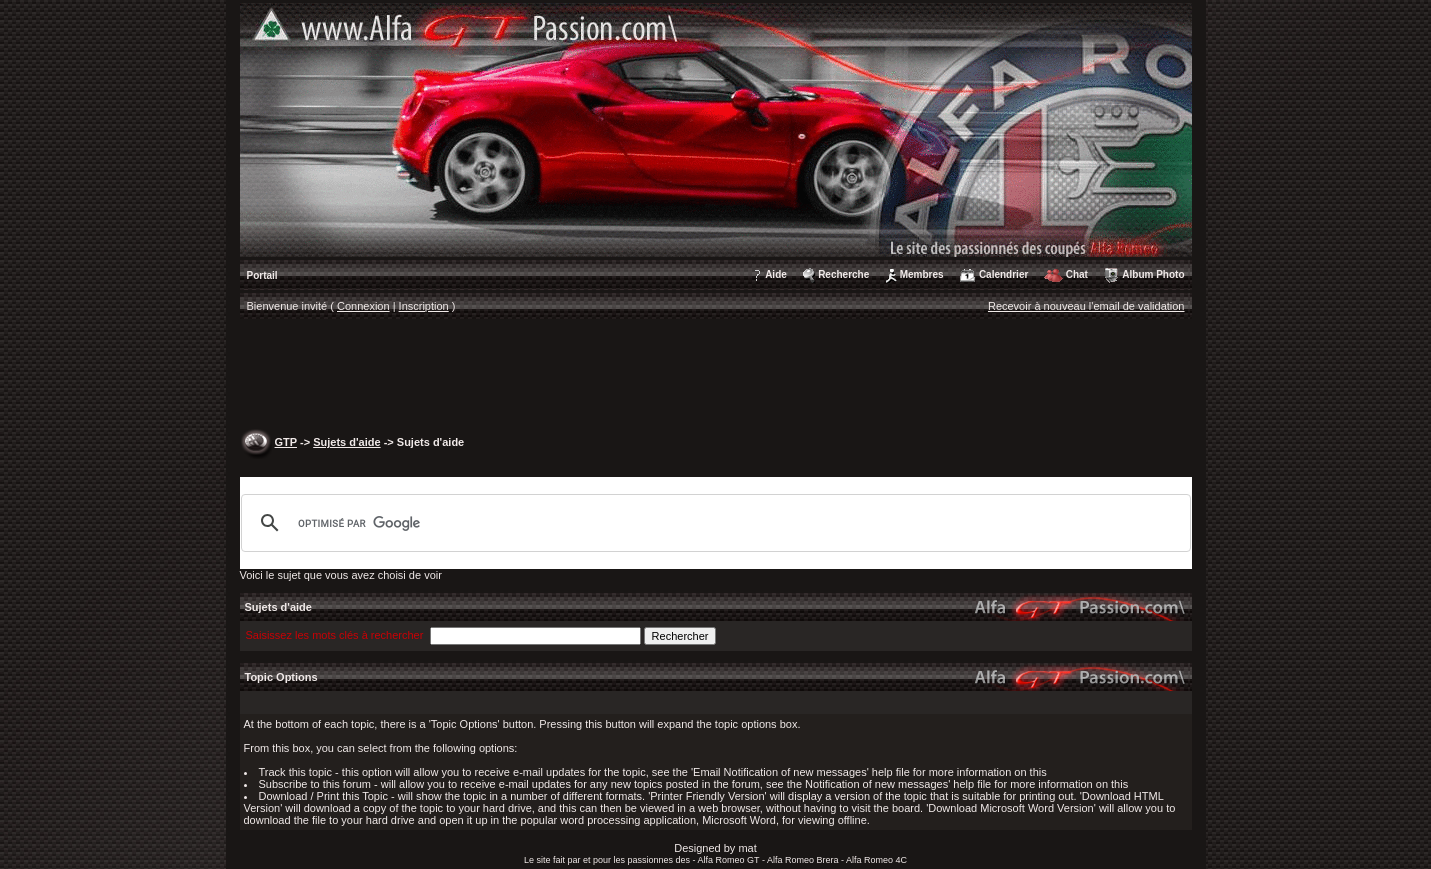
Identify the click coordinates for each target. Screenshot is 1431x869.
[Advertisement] (716, 376)
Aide (776, 274)
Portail (262, 275)
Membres (922, 274)
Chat (1077, 274)
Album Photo (1153, 274)
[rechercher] (713, 523)
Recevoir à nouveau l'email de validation (1086, 306)
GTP (286, 442)
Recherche (843, 274)
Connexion (363, 306)
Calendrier (1003, 274)
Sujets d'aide (346, 442)
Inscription (424, 306)
